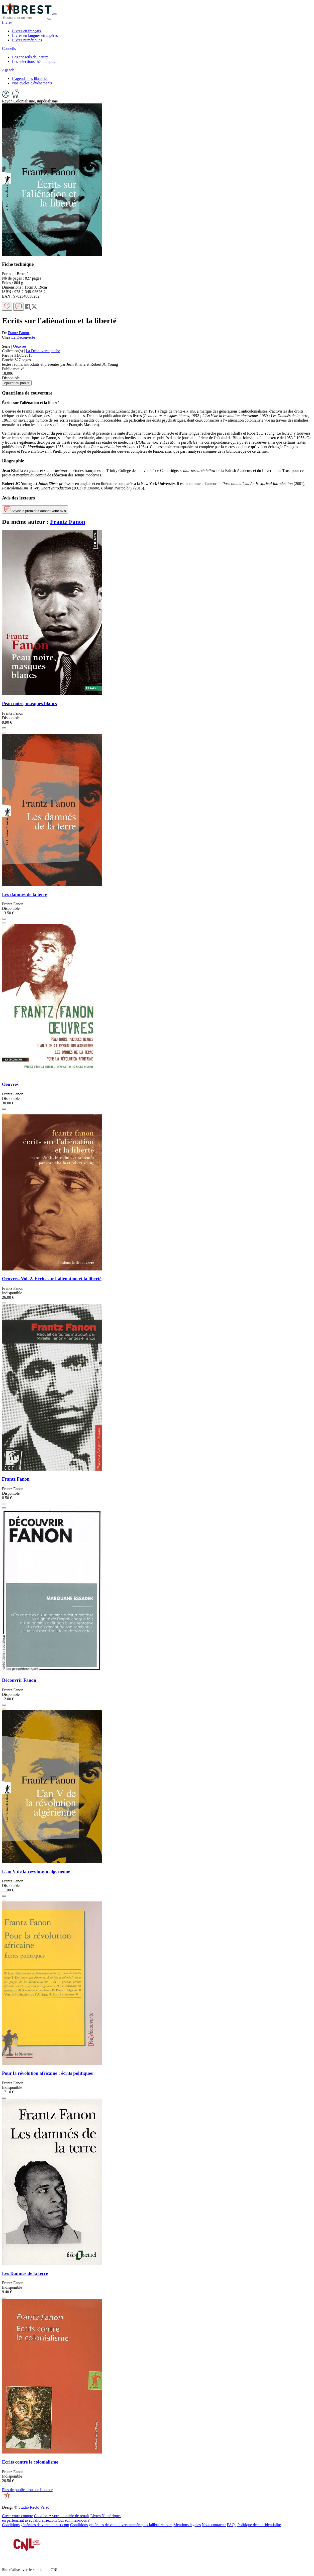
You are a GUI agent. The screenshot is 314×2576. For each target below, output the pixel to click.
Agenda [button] (8, 70)
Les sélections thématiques (33, 61)
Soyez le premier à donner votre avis (35, 509)
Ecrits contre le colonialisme (30, 2462)
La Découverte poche (43, 351)
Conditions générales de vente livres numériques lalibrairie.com (121, 2525)
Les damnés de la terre (24, 894)
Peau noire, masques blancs (29, 703)
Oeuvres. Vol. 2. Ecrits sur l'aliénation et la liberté (51, 1278)
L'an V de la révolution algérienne (36, 1871)
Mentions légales (187, 2525)
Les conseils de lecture (30, 57)
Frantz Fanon (18, 333)
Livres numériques (27, 40)
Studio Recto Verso (33, 2507)
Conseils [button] (9, 48)
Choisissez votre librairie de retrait (61, 2516)
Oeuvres (19, 346)
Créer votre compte (17, 2516)
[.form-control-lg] (24, 17)
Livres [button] (7, 22)
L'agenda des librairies (30, 78)
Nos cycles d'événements (32, 83)
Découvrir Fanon (19, 1680)
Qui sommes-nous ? (74, 2520)
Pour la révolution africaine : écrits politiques (47, 2073)
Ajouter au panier (17, 383)
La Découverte (23, 337)
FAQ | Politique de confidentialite (254, 2525)
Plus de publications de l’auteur (27, 2490)
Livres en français (26, 31)
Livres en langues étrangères (35, 35)
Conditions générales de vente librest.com (35, 2525)
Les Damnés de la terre (25, 2273)
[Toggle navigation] (55, 14)
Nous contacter (214, 2525)
